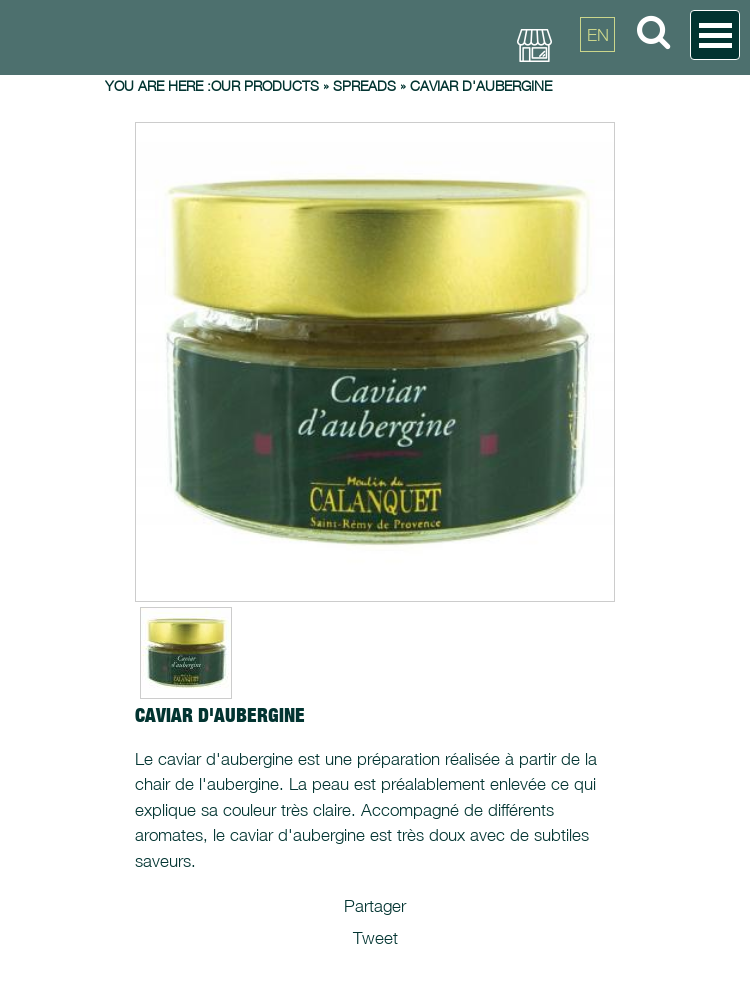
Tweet (375, 938)
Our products (265, 85)
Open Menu (715, 35)
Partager (375, 906)
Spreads (364, 85)
